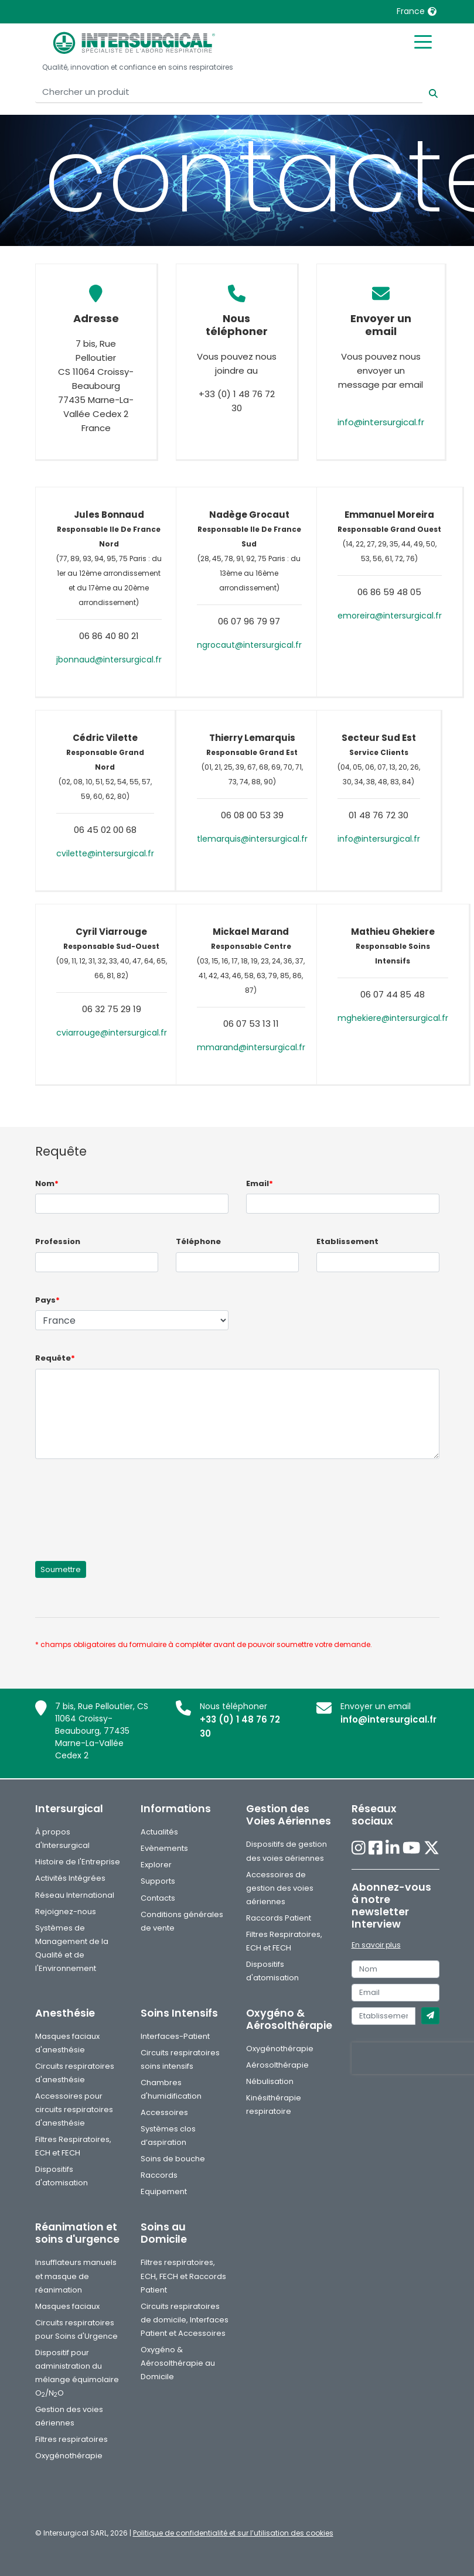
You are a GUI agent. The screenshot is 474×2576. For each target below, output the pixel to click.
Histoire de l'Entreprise (77, 1861)
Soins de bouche (173, 2158)
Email (259, 1183)
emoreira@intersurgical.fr (389, 615)
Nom (47, 1183)
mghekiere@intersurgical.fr (392, 1018)
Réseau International (74, 1895)
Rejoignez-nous (65, 1911)
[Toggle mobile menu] (423, 41)
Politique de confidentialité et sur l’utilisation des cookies (233, 2533)
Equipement (164, 2191)
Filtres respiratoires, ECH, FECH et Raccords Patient (183, 2276)
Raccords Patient (278, 1918)
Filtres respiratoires (71, 2439)
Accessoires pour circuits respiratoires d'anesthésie (74, 2109)
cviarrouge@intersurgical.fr (111, 1032)
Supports (158, 1881)
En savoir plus (376, 1945)
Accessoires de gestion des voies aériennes (279, 1888)
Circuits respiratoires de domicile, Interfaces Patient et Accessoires (185, 2320)
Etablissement (347, 1241)
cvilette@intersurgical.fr (105, 853)
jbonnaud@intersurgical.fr (109, 659)
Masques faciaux (67, 2306)
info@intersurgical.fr (380, 422)
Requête (55, 1358)
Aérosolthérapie (277, 2065)
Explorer (156, 1864)
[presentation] (124, 1503)
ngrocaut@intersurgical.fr (249, 645)
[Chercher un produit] (228, 92)
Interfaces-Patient (175, 2036)
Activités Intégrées (70, 1878)
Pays (47, 1300)
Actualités (159, 1831)
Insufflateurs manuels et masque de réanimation (76, 2276)
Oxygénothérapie (279, 2048)
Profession (57, 1241)
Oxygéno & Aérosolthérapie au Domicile (178, 2363)
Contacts (158, 1898)
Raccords (159, 2175)
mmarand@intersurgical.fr (251, 1047)
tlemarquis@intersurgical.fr (252, 839)
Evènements (164, 1848)
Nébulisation (270, 2081)
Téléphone (198, 1241)
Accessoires (164, 2112)
